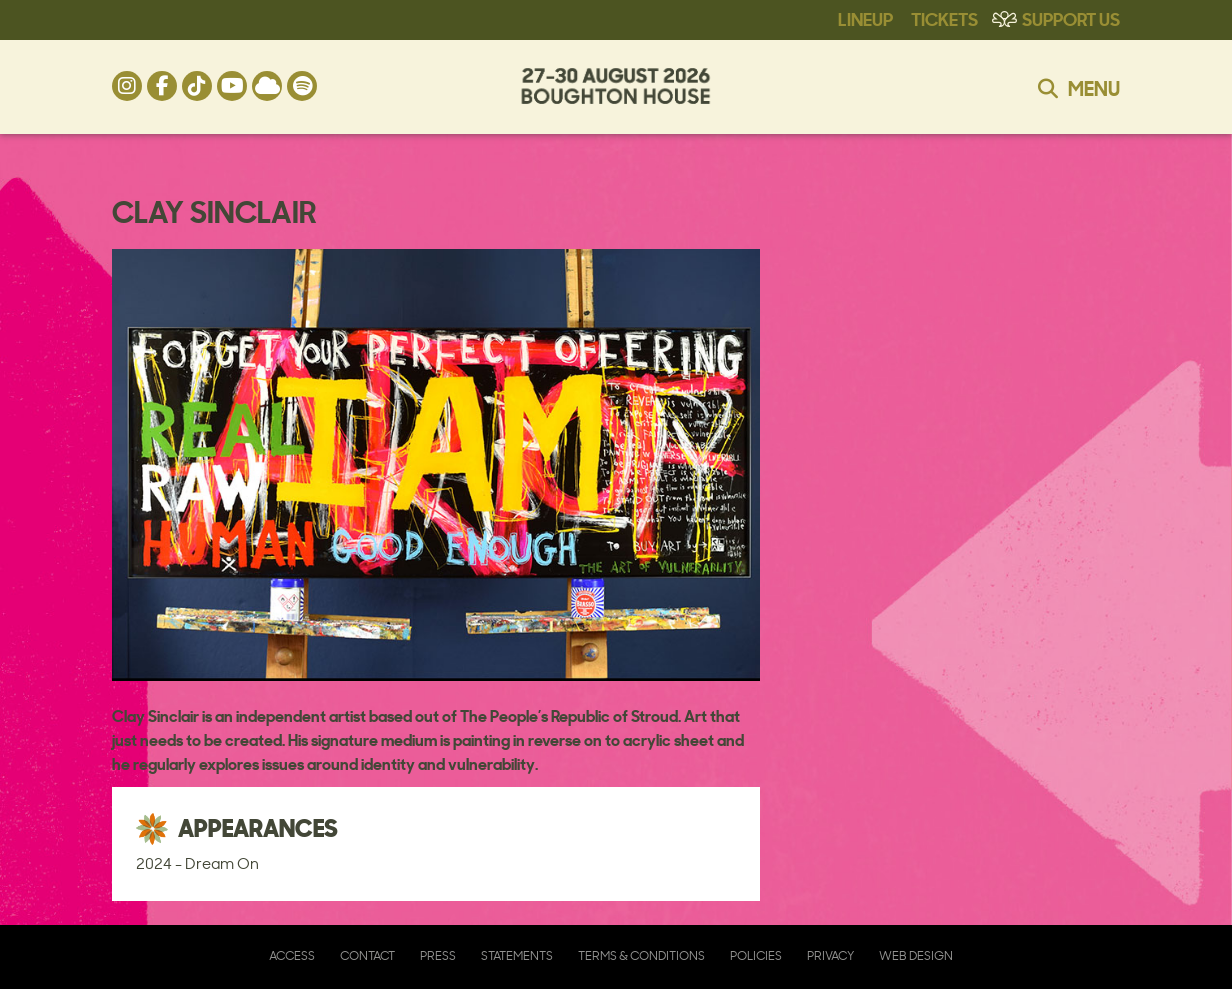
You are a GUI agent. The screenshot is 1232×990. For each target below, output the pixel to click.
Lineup (865, 18)
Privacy (830, 955)
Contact (367, 955)
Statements (517, 955)
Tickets (944, 18)
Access (292, 955)
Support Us (1071, 18)
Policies (756, 955)
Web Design (916, 955)
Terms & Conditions (641, 955)
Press (438, 955)
